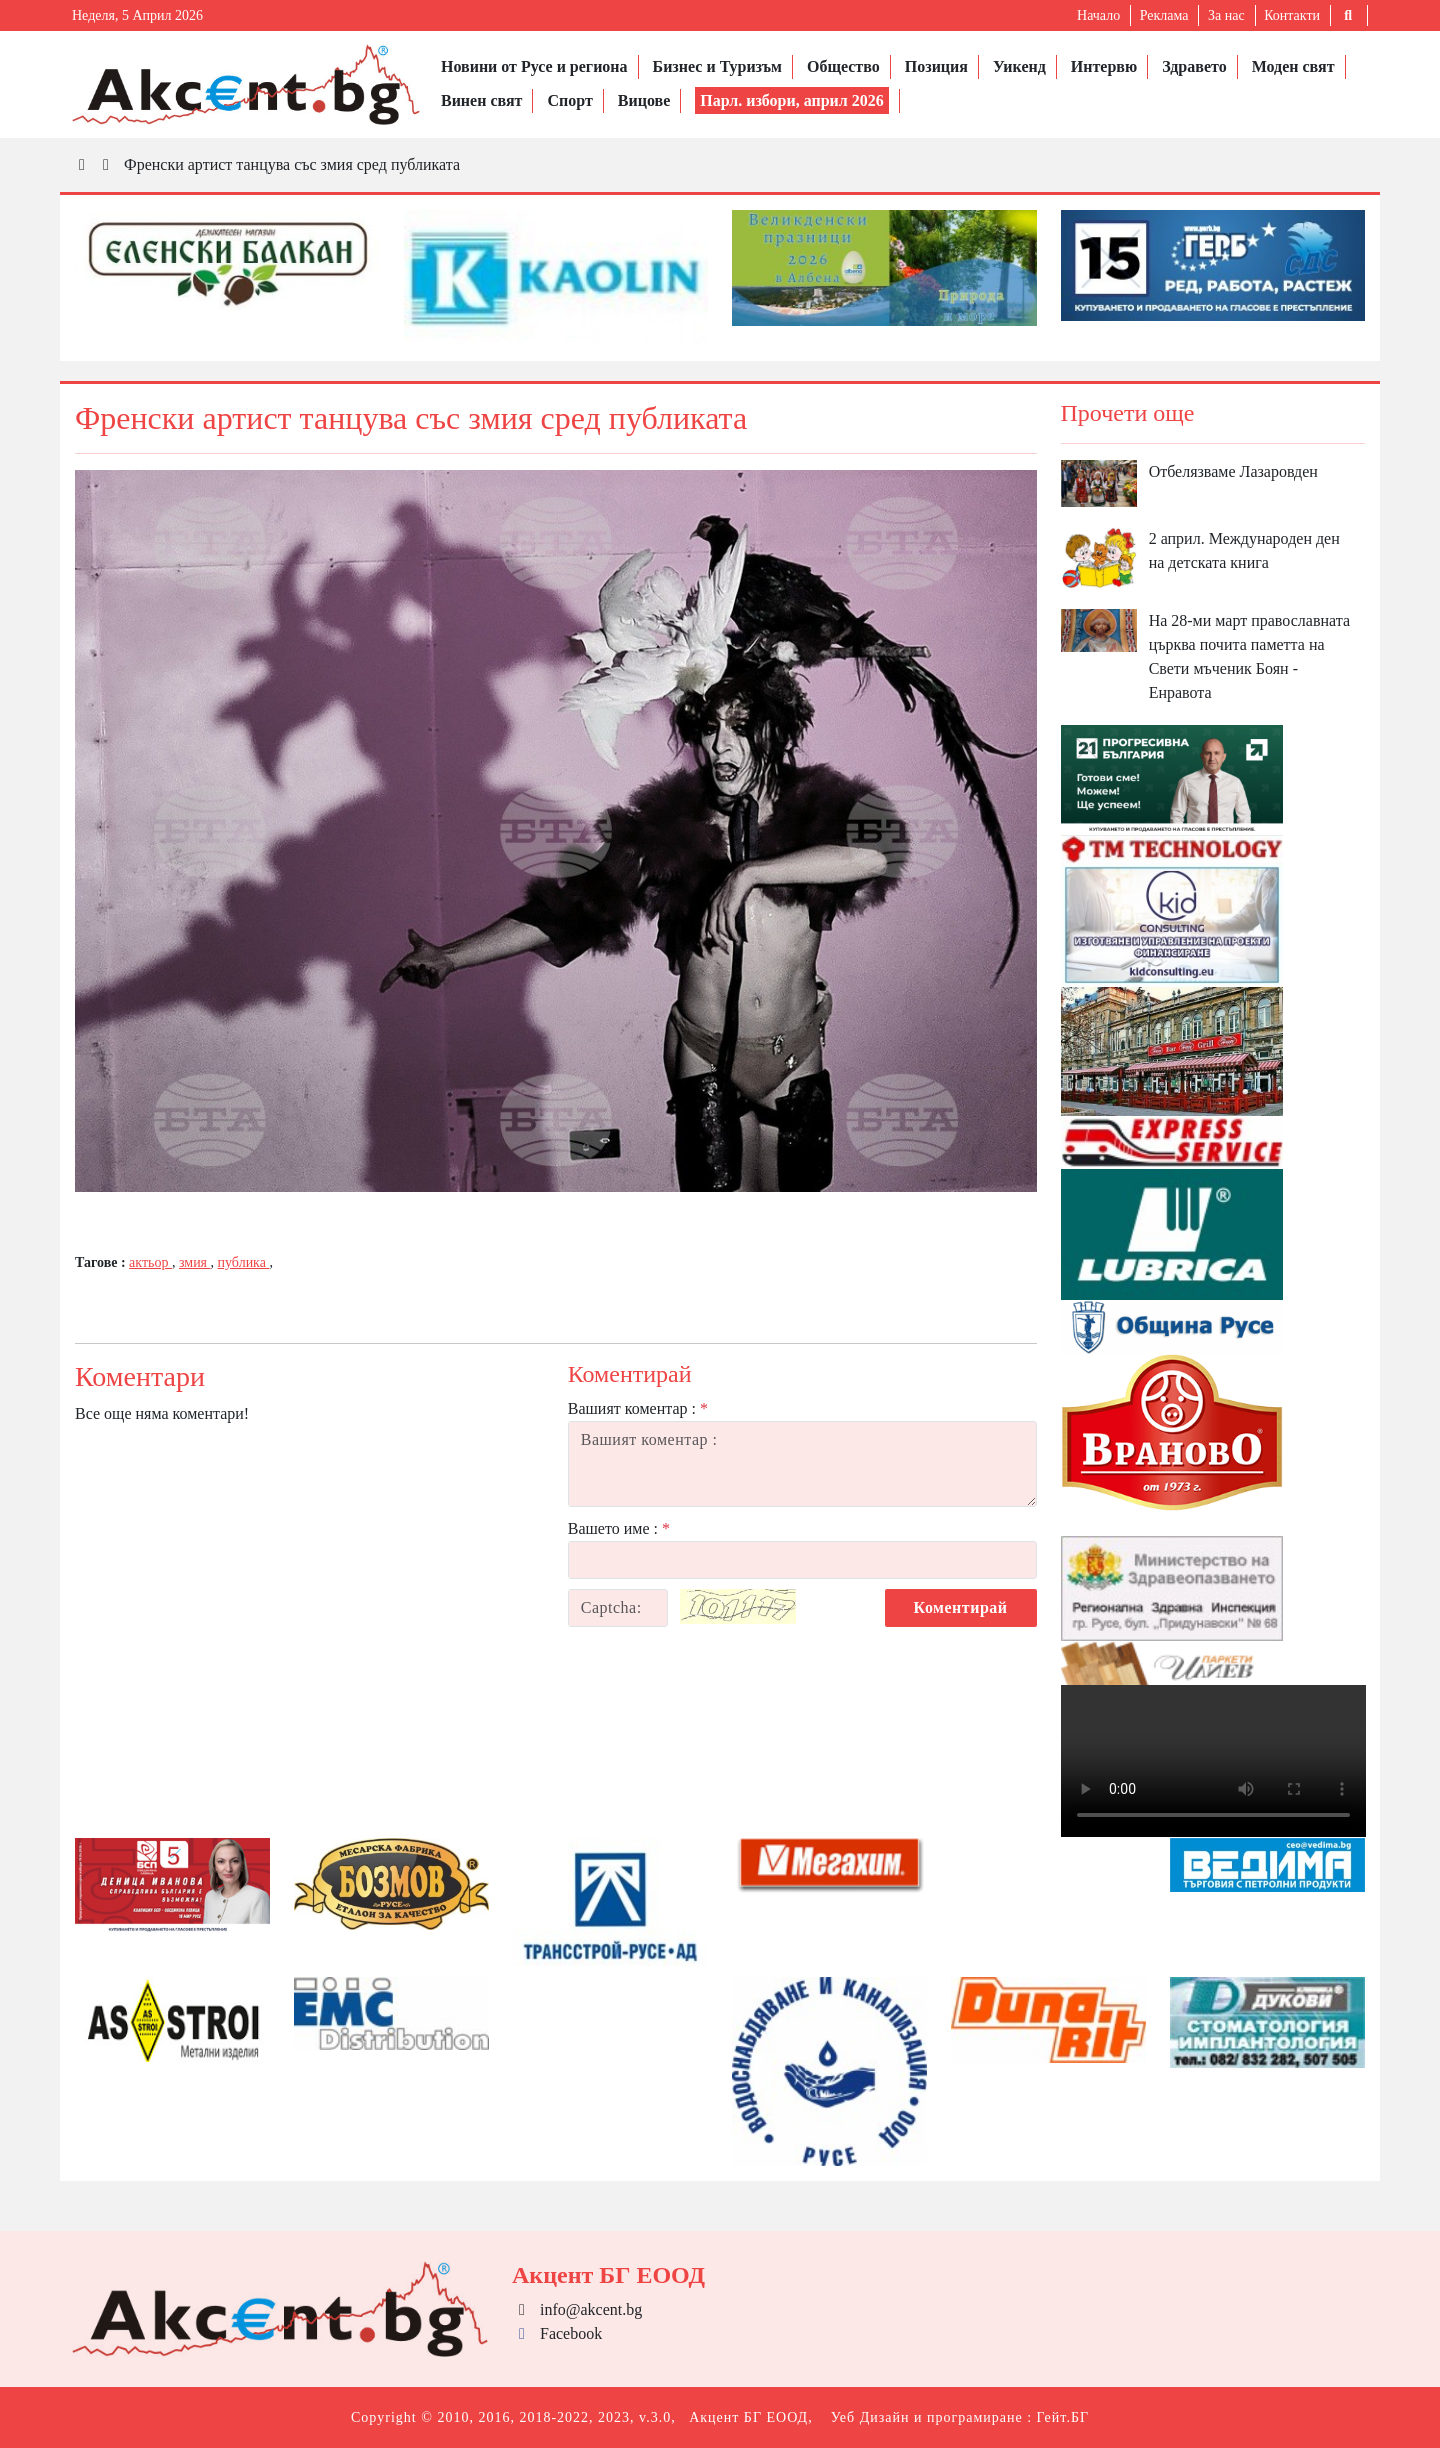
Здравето (1194, 66)
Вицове (644, 100)
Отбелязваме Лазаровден (1233, 471)
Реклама (1164, 15)
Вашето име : (619, 1528)
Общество (843, 66)
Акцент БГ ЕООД (748, 2417)
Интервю (1104, 66)
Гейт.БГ (1063, 2417)
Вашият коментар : (638, 1408)
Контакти (1292, 15)
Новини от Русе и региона (534, 66)
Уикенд (1019, 66)
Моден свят (1293, 66)
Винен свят (481, 100)
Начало (1098, 15)
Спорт (569, 100)
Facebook (557, 2333)
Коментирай (961, 1607)
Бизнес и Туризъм (717, 66)
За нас (1226, 15)
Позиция (936, 66)
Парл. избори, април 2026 (792, 100)
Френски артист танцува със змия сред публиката (292, 164)
